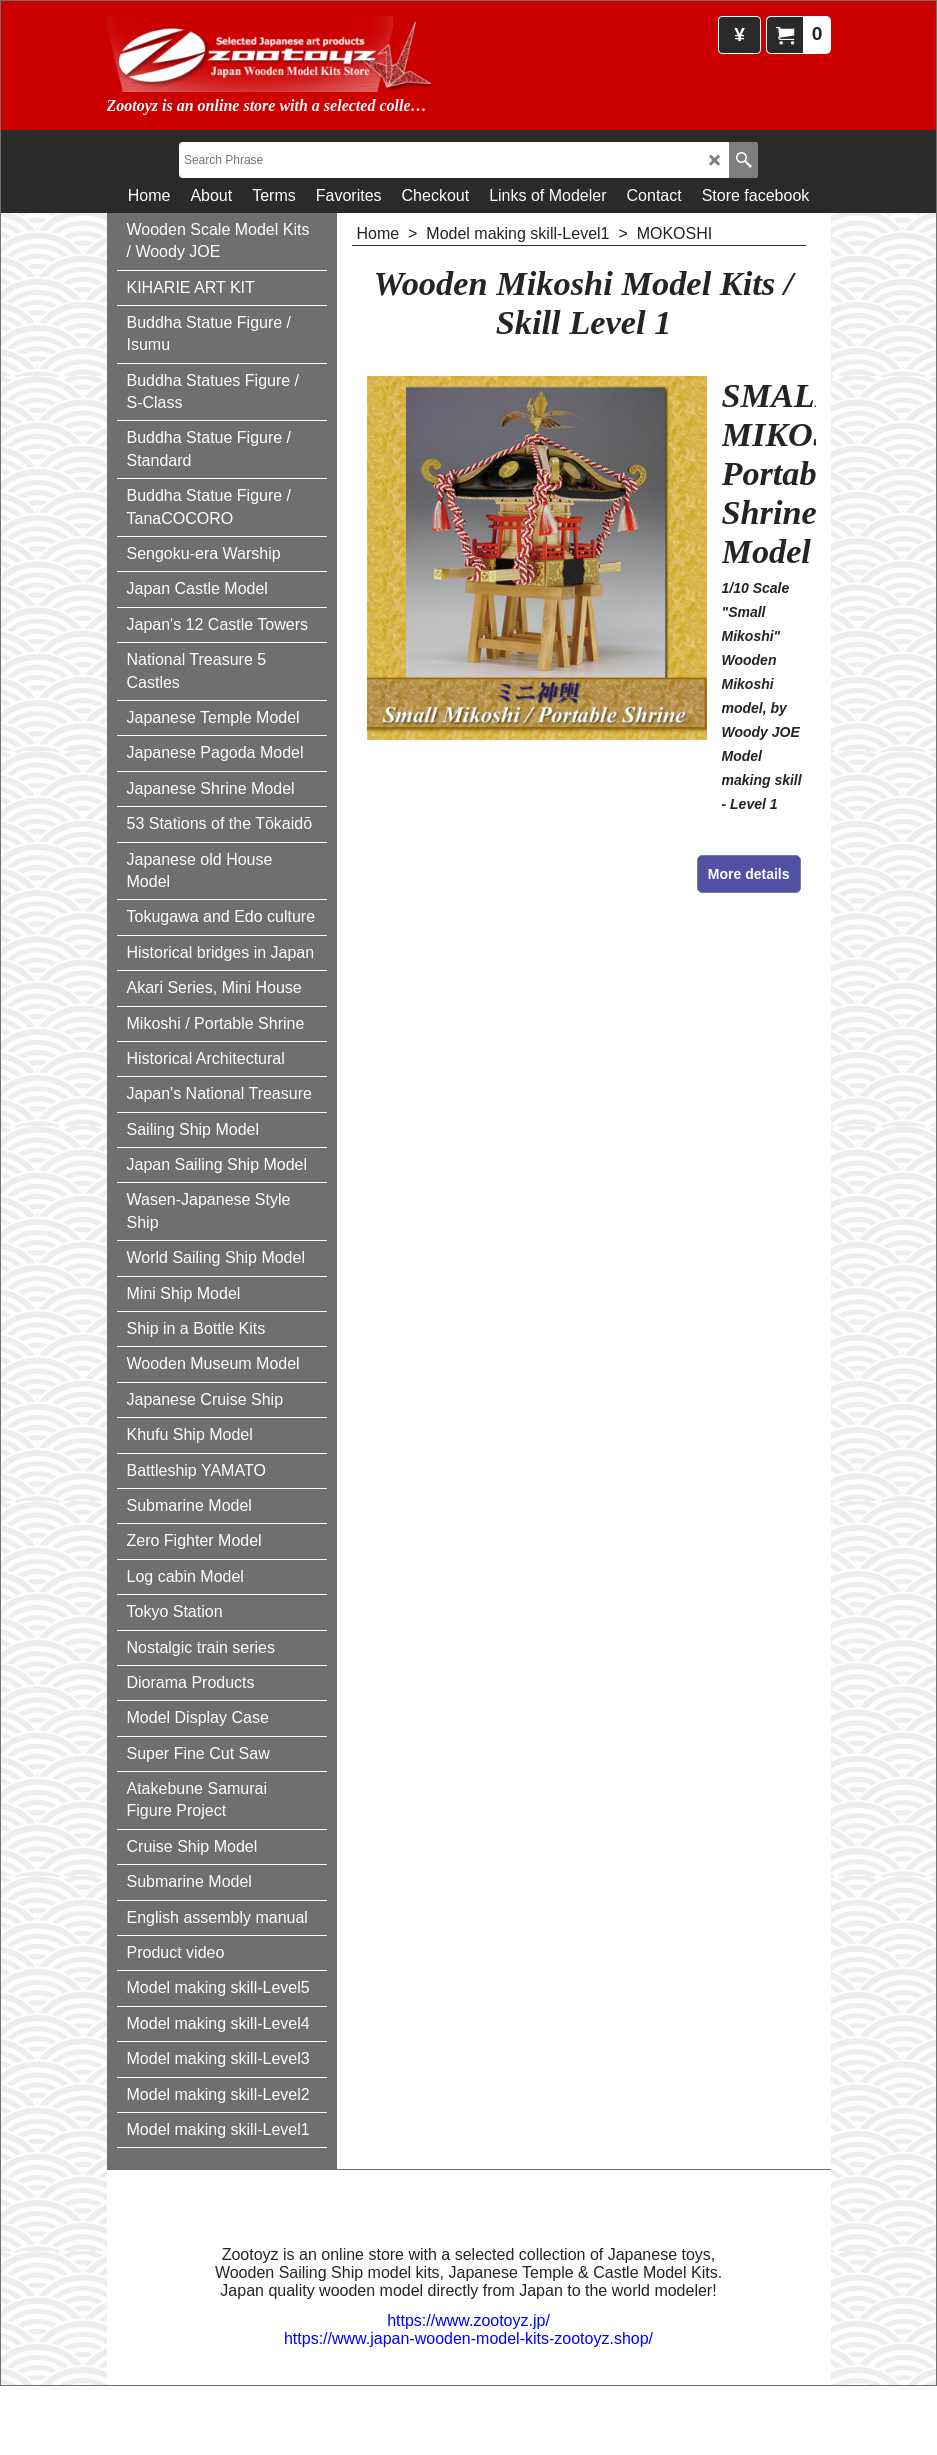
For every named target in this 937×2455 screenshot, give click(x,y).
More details (749, 874)
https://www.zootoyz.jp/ (468, 2319)
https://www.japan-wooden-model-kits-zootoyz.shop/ (468, 2337)
